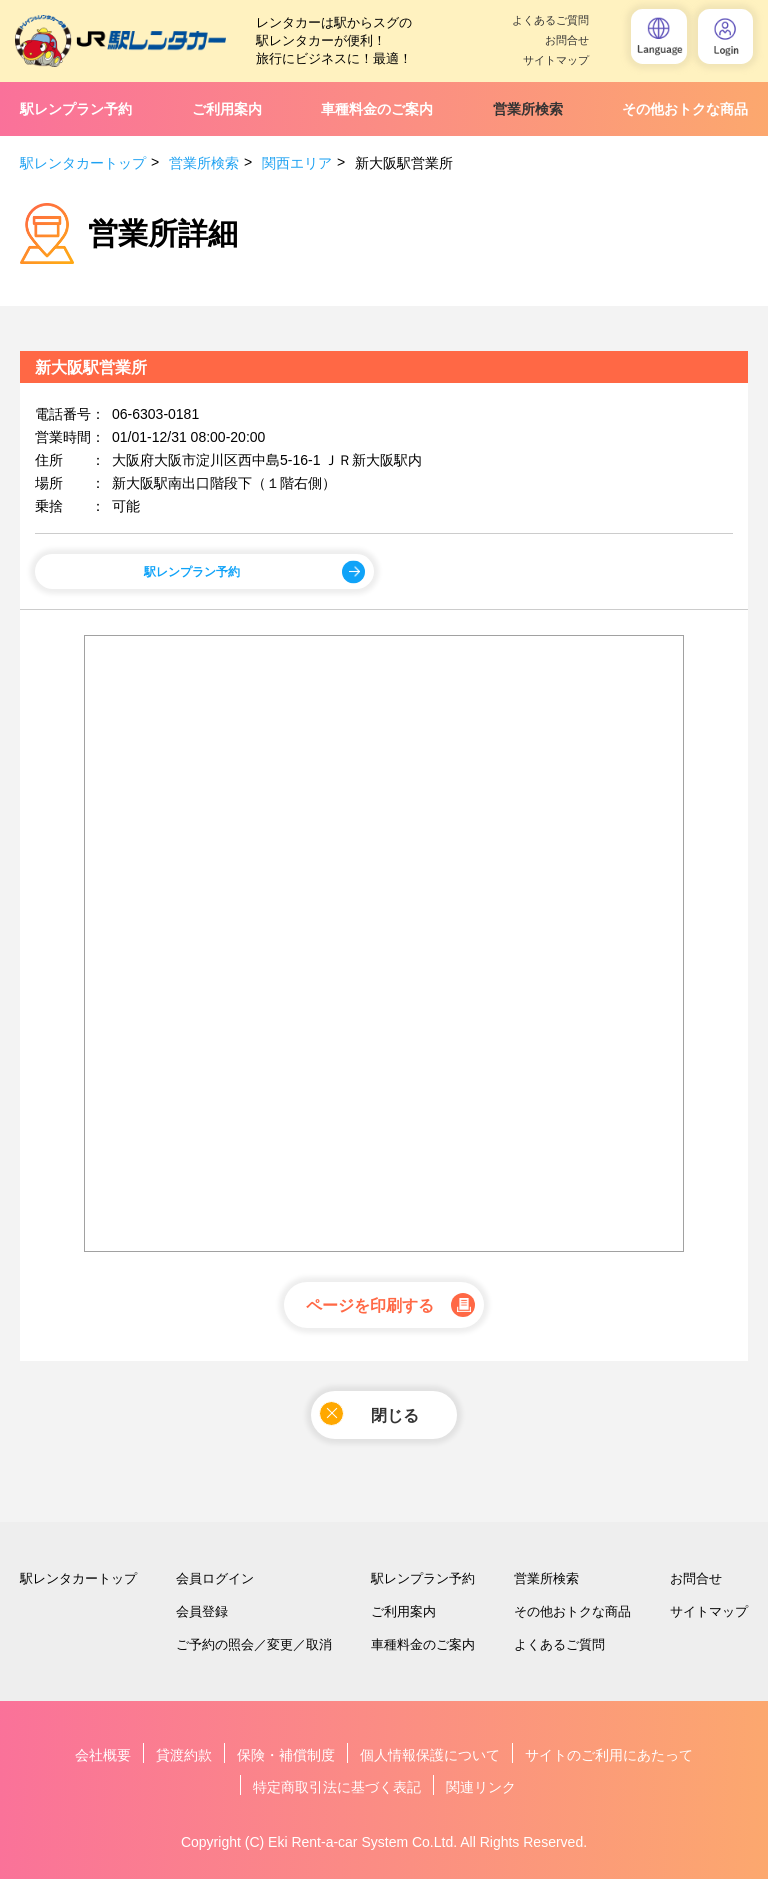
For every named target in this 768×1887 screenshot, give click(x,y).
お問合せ (567, 40)
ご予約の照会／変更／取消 (254, 1652)
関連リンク (481, 1795)
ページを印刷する (370, 1308)
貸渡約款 (184, 1763)
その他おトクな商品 (685, 109)
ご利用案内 (227, 109)
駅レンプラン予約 (76, 109)
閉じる (369, 1419)
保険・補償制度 (286, 1763)
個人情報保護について (430, 1763)
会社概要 (103, 1763)
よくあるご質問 (550, 20)
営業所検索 (528, 109)
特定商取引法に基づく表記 (337, 1795)
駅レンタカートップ (83, 163)
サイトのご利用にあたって (609, 1763)
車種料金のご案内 (377, 109)
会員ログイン (215, 1586)
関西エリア (297, 163)
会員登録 (202, 1619)
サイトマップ (556, 60)
